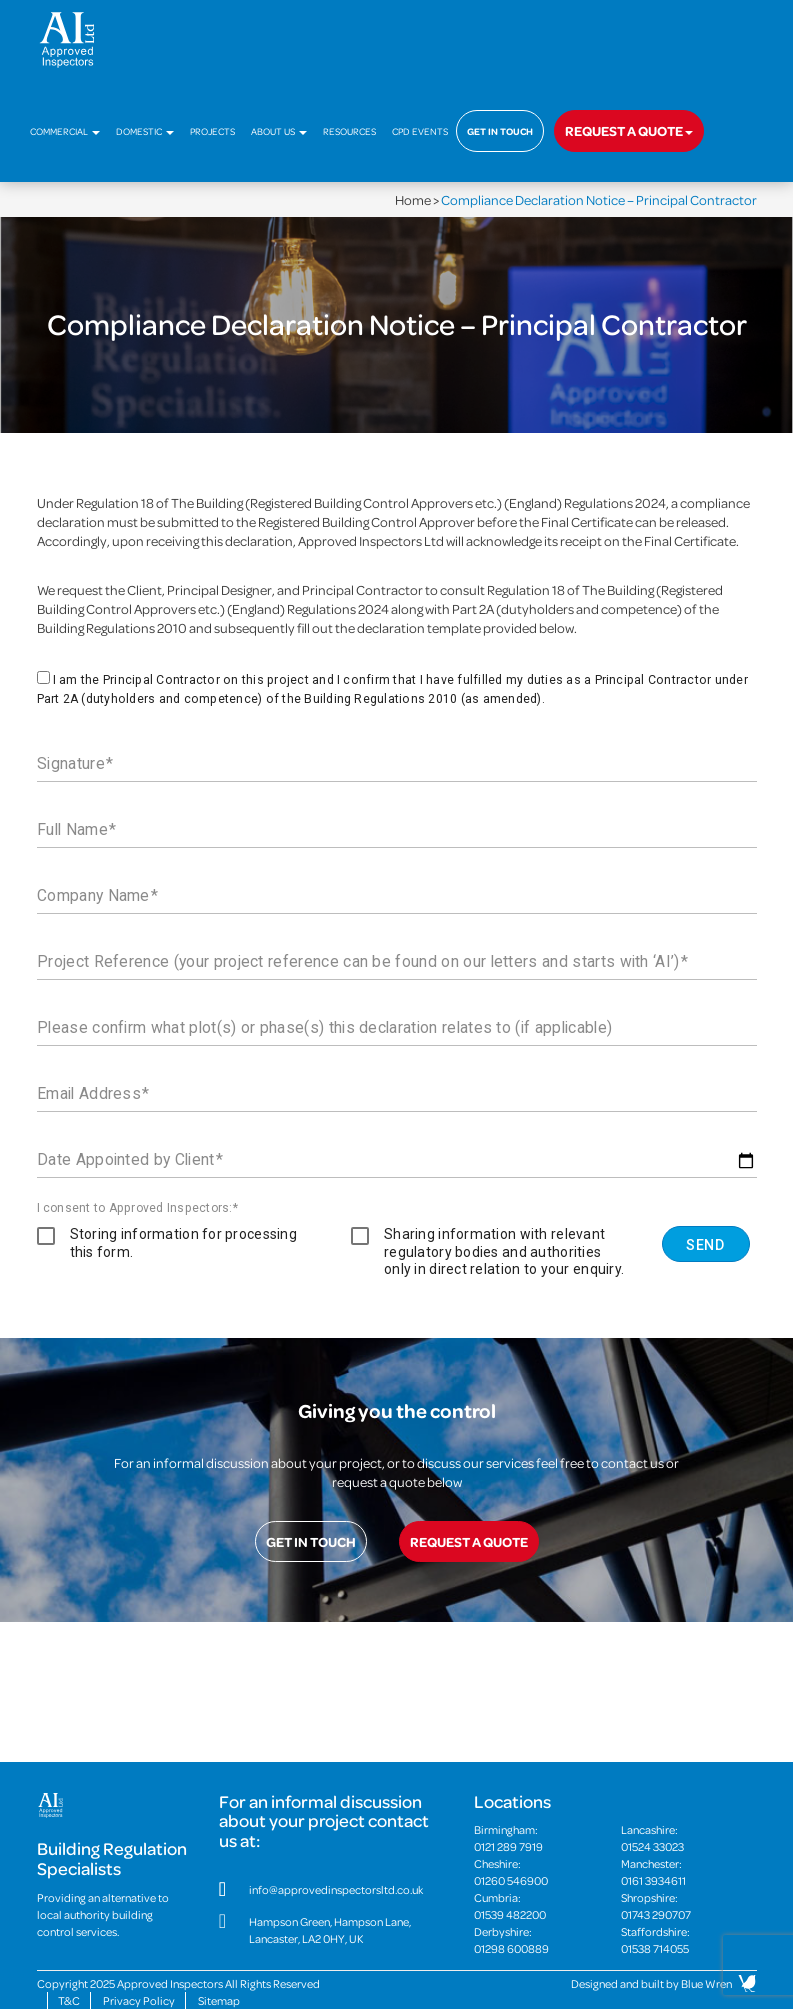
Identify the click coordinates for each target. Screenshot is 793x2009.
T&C (69, 2000)
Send (705, 1245)
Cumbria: (541, 1906)
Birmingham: (541, 1838)
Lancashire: (688, 1838)
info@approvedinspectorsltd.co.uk (336, 1889)
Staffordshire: (688, 1940)
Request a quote (629, 130)
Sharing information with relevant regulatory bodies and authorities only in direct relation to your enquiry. (504, 1251)
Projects (212, 131)
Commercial (65, 131)
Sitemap (219, 2000)
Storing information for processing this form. (184, 1243)
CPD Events (420, 131)
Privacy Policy (139, 2000)
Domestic (145, 131)
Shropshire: (688, 1906)
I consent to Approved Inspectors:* (137, 1208)
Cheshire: (541, 1872)
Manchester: (688, 1872)
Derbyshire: (541, 1940)
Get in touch (500, 131)
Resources (349, 131)
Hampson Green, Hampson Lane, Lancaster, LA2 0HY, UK (330, 1930)
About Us (279, 131)
